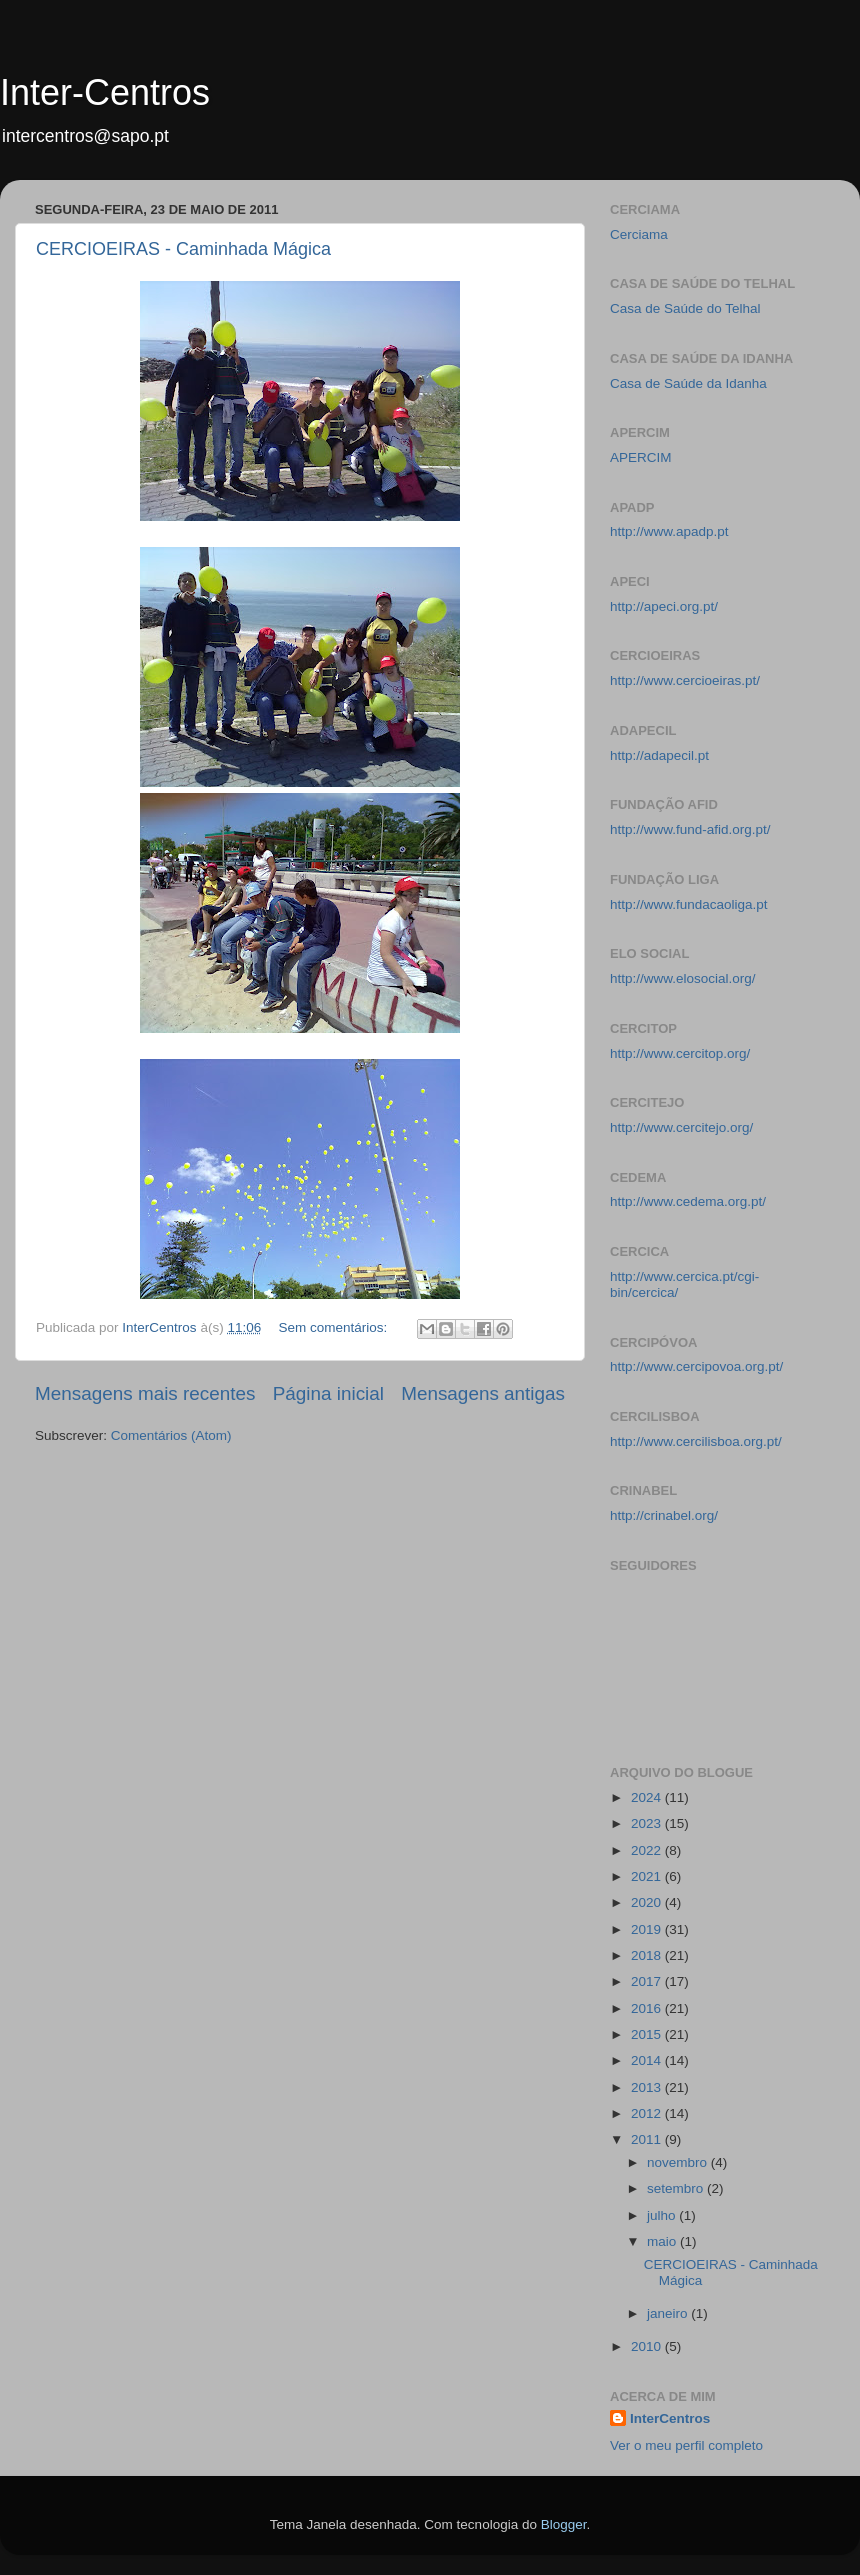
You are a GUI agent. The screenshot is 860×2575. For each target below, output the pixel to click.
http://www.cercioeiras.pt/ (685, 680)
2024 (648, 1797)
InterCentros (670, 2418)
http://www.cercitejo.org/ (681, 1127)
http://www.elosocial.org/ (683, 978)
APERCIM (641, 457)
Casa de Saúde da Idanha (688, 383)
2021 (648, 1876)
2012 (648, 2113)
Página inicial (328, 1393)
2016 (648, 2008)
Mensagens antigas (483, 1393)
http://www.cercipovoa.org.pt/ (696, 1366)
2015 (648, 2034)
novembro (679, 2162)
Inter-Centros (105, 92)
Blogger (564, 2524)
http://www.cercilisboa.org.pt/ (696, 1441)
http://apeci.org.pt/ (664, 606)
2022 (648, 1850)
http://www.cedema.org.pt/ (688, 1201)
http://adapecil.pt (659, 755)
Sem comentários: (334, 1327)
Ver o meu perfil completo (686, 2445)
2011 (648, 2139)
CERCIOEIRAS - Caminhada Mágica (183, 249)
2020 (648, 1902)
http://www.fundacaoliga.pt (689, 904)
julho (663, 2215)
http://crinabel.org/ (664, 1515)
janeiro (669, 2313)
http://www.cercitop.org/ (680, 1053)
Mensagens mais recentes (145, 1393)
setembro (677, 2188)
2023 (648, 1823)
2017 (648, 1981)
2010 (648, 2346)
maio (663, 2241)
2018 (648, 1955)
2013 (648, 2087)
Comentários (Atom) (171, 1435)
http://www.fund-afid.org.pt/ (690, 829)
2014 (648, 2060)
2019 (648, 1929)
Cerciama (639, 234)
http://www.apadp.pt (669, 531)
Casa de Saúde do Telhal (685, 308)
